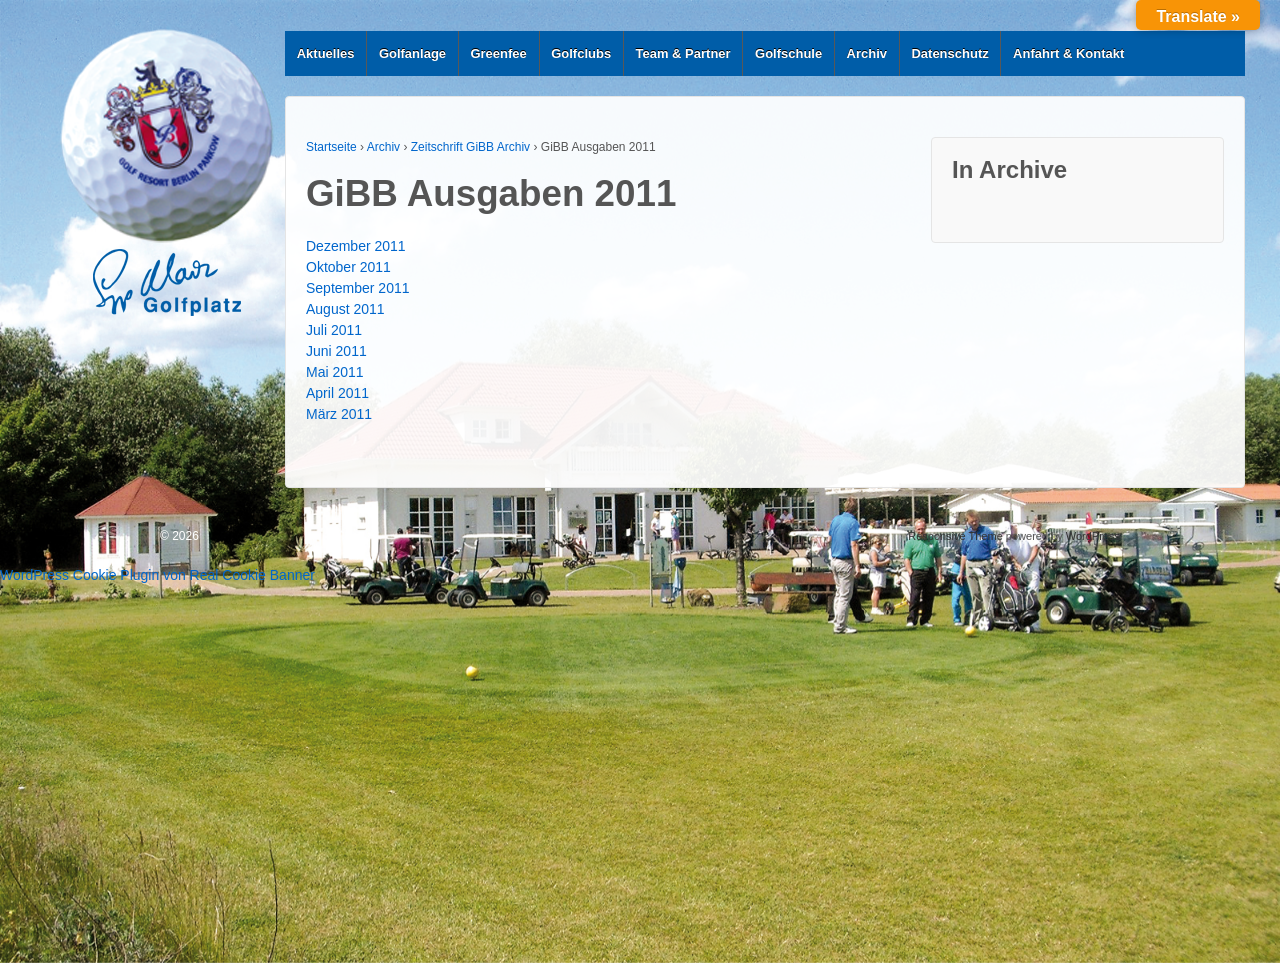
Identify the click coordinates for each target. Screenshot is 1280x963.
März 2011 (339, 414)
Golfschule (788, 53)
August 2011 (345, 309)
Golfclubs (581, 53)
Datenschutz (949, 53)
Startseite (331, 147)
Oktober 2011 (348, 267)
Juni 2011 (336, 351)
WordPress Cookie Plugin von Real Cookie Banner (157, 575)
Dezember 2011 (356, 246)
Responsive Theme (955, 536)
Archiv (867, 53)
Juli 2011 (334, 330)
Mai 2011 (335, 372)
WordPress (1093, 536)
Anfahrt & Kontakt (1068, 53)
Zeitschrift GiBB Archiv (470, 147)
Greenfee (498, 53)
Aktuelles (326, 53)
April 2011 (337, 393)
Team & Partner (683, 53)
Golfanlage (412, 53)
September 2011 (358, 288)
